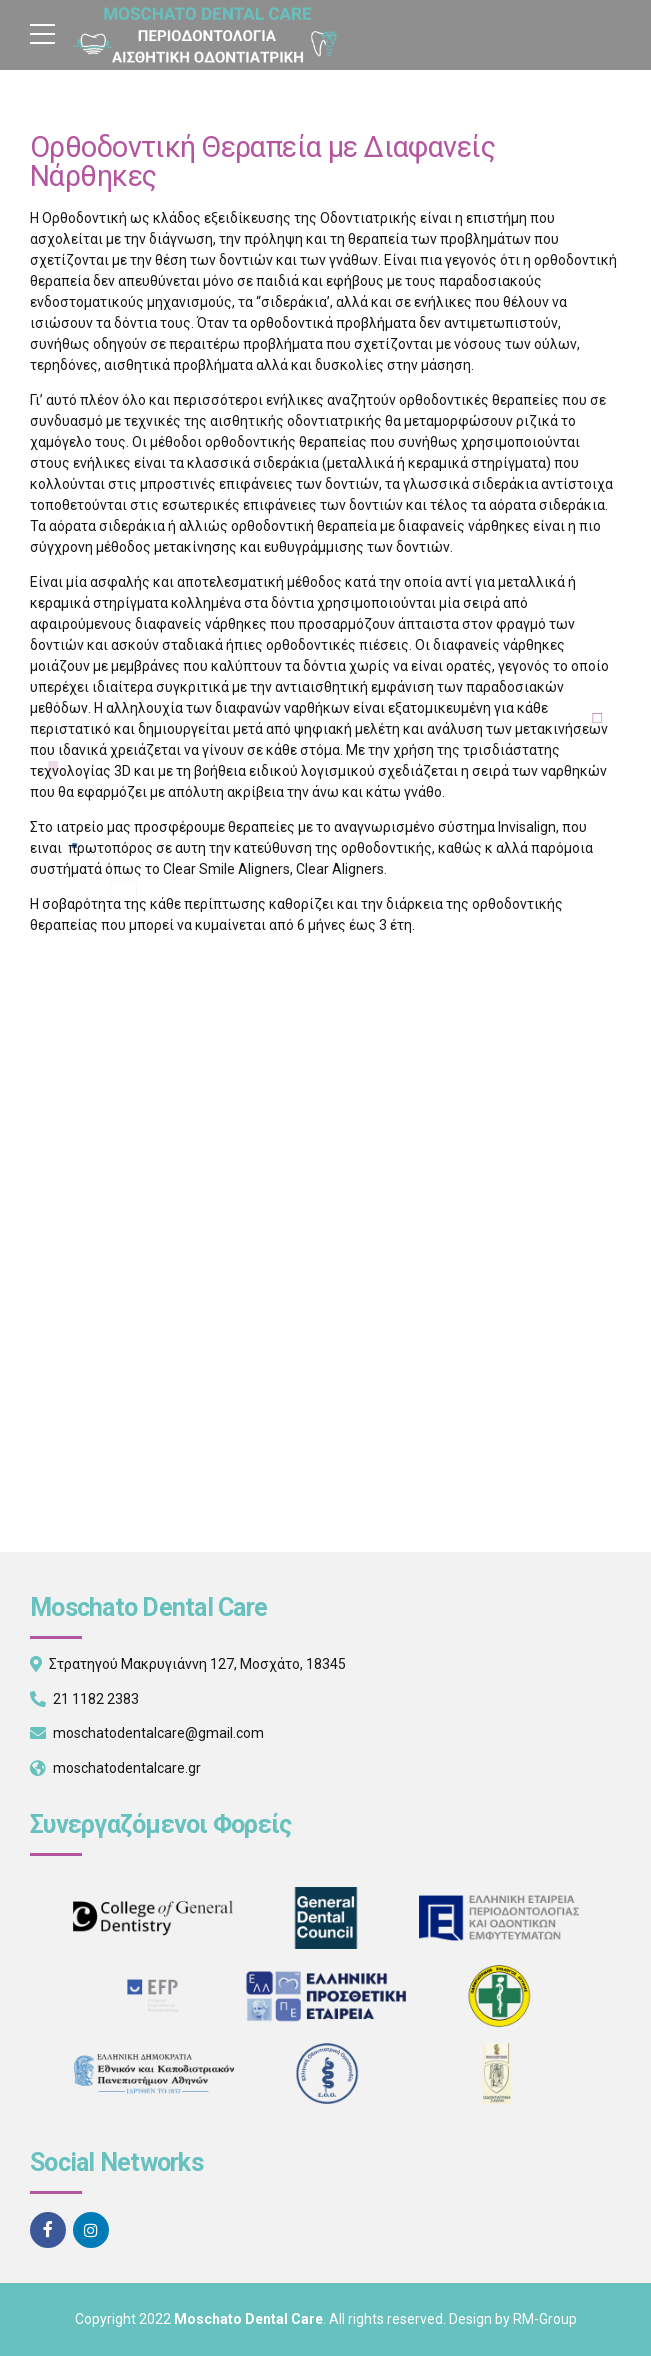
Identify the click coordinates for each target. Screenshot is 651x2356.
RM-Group (545, 2319)
